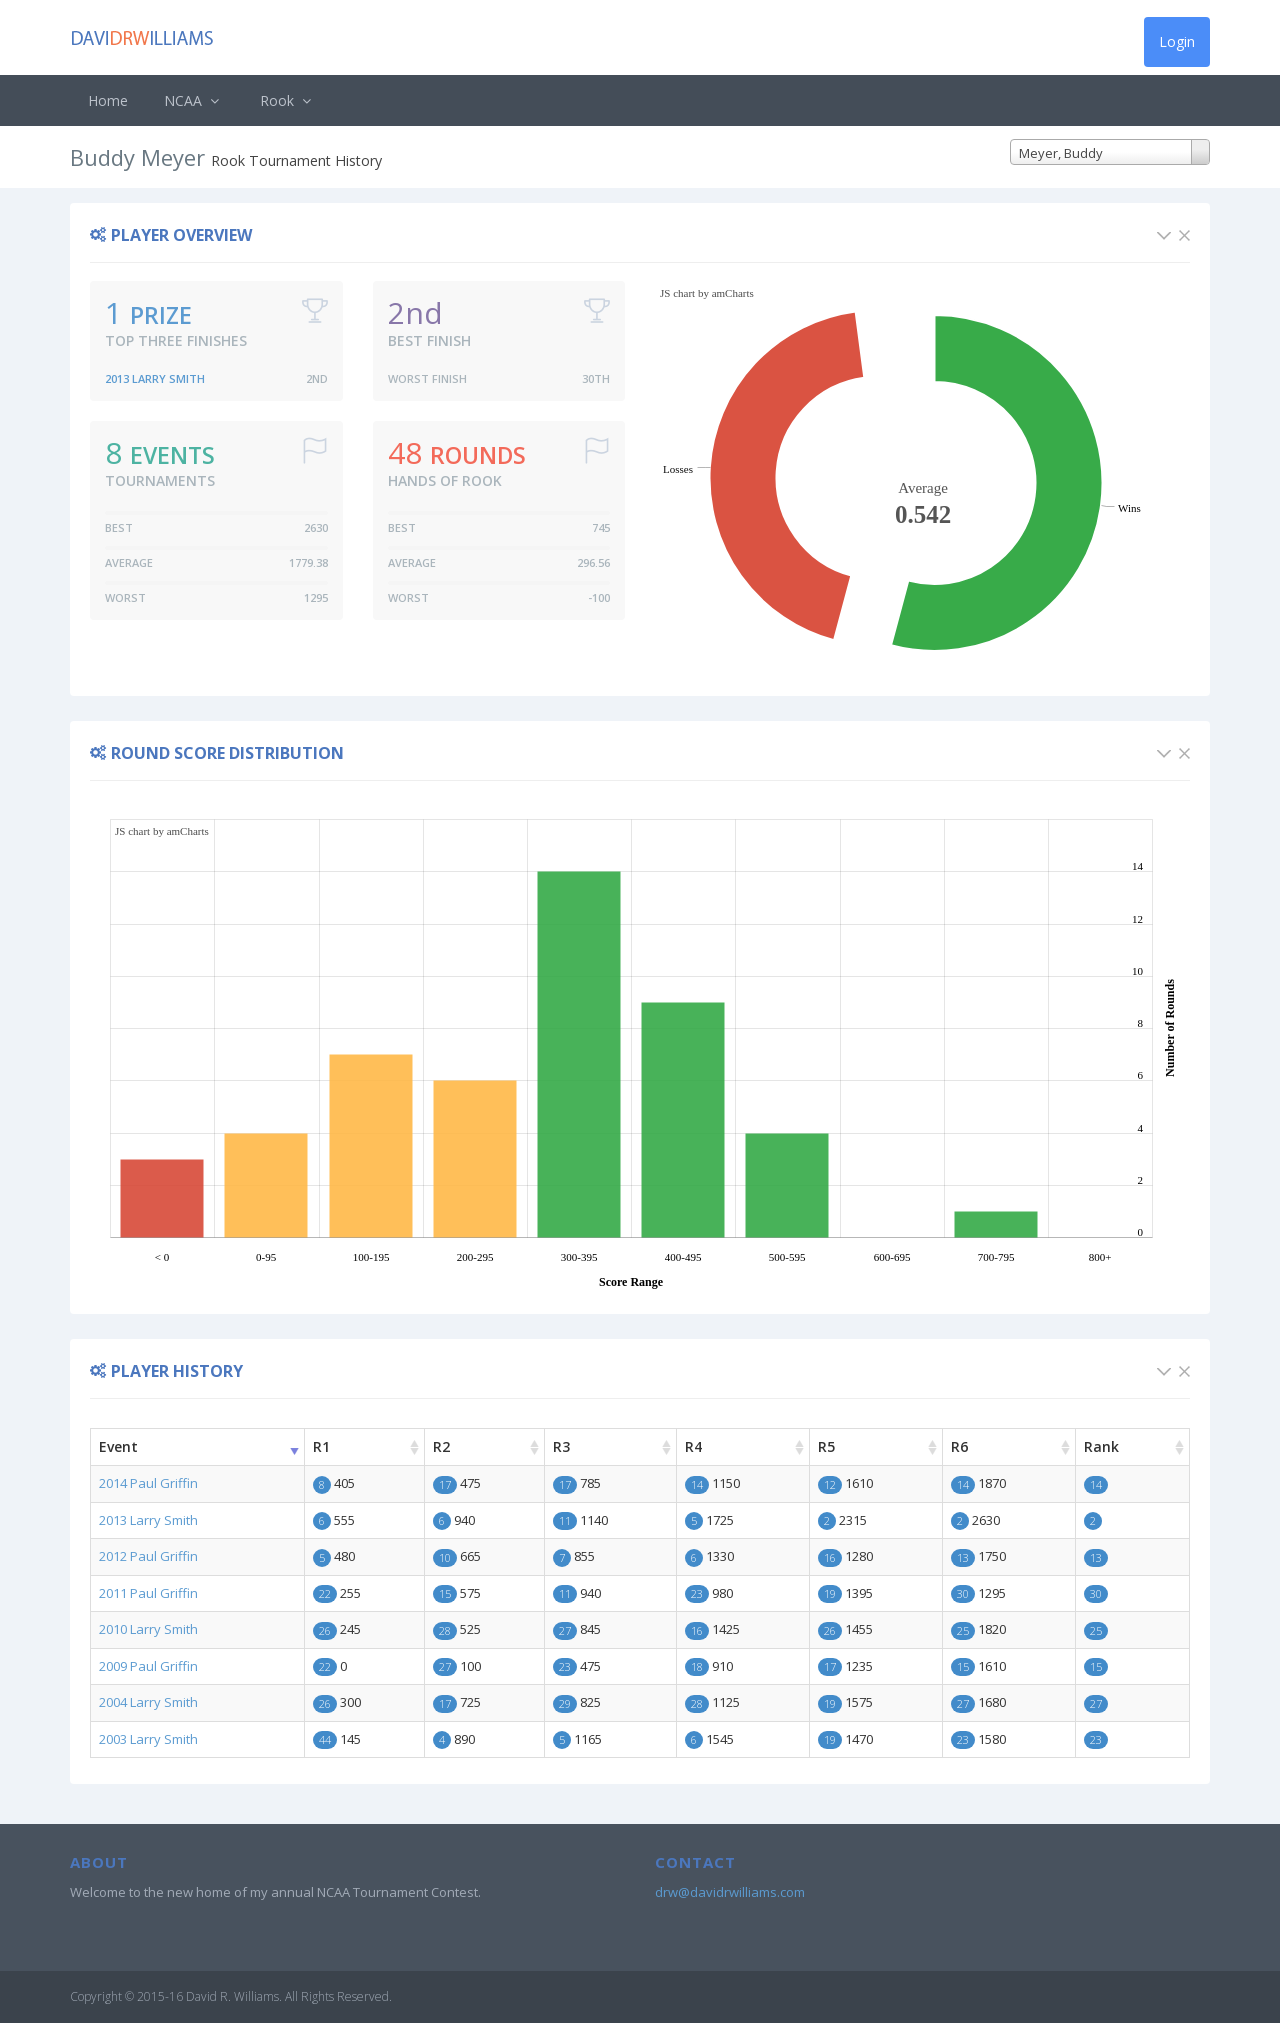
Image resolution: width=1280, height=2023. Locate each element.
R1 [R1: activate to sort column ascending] (321, 1446)
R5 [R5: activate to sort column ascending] (826, 1446)
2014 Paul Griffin (148, 1483)
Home (108, 100)
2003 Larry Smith (148, 1739)
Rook (288, 100)
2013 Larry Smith (155, 378)
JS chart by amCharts (707, 293)
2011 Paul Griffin (148, 1593)
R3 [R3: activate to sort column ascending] (561, 1446)
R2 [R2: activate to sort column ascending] (441, 1446)
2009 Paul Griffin (148, 1666)
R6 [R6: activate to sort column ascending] (959, 1446)
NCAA (194, 100)
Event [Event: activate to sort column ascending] (118, 1446)
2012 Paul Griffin (148, 1556)
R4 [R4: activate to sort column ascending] (693, 1446)
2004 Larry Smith (148, 1702)
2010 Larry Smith (148, 1629)
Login (1177, 41)
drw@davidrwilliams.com (730, 1892)
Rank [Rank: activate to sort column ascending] (1101, 1446)
